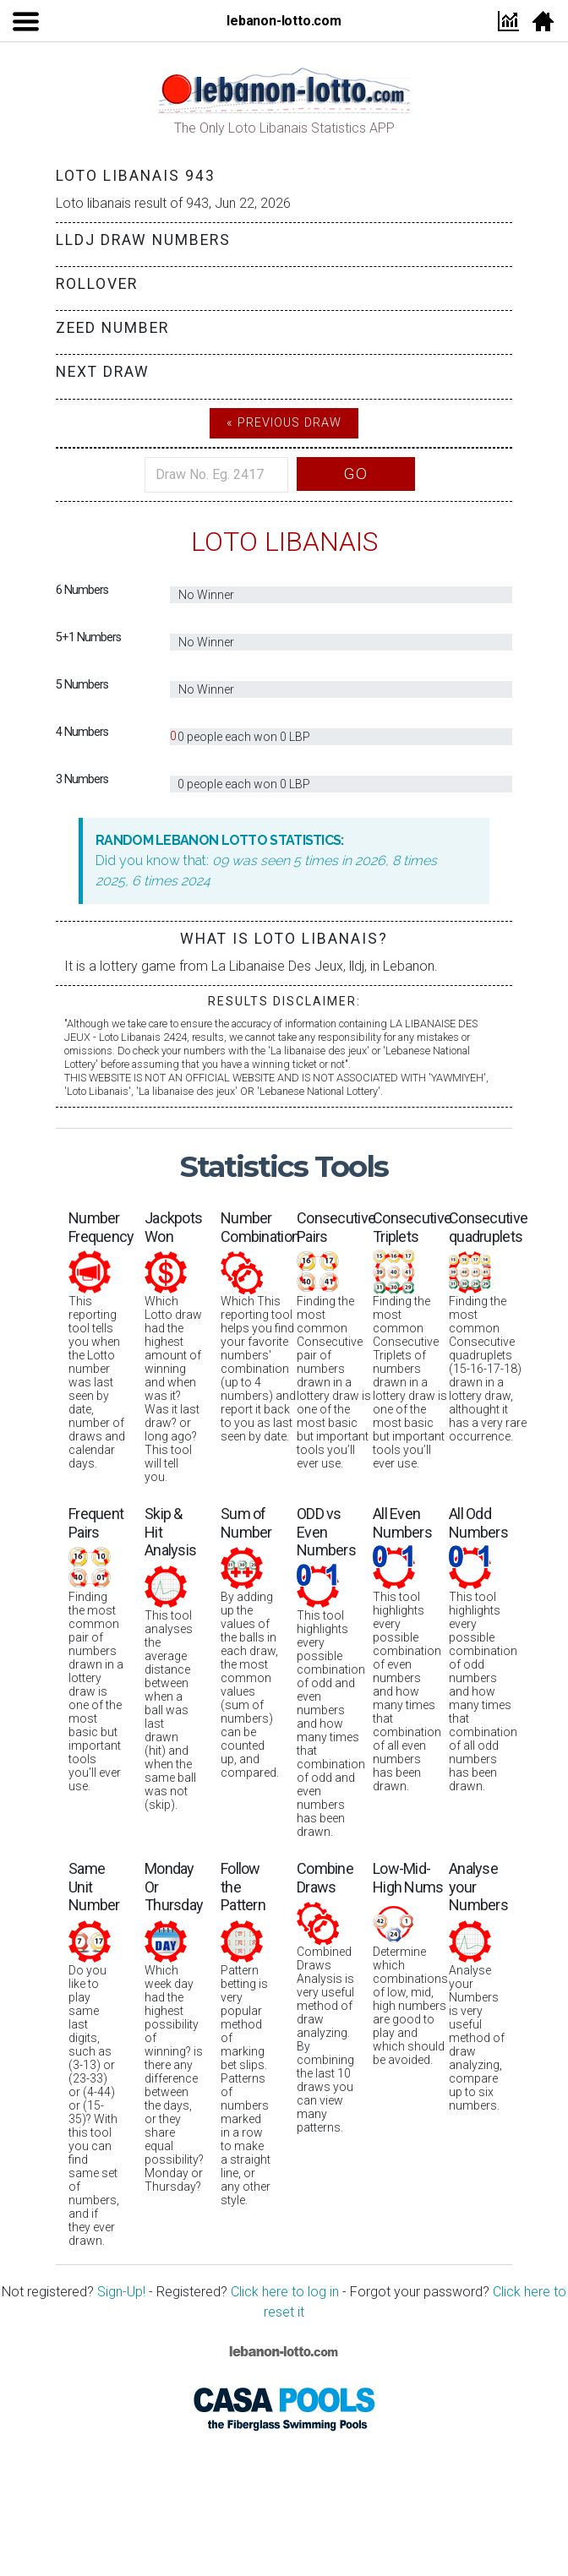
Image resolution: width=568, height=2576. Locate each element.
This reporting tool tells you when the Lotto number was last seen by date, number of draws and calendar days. (101, 1339)
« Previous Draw (284, 423)
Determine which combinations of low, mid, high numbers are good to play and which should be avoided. (410, 1963)
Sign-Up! (121, 2292)
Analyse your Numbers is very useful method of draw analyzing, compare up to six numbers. (478, 1986)
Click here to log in (285, 2292)
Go (356, 473)
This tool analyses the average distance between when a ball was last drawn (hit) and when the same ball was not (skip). (170, 1658)
